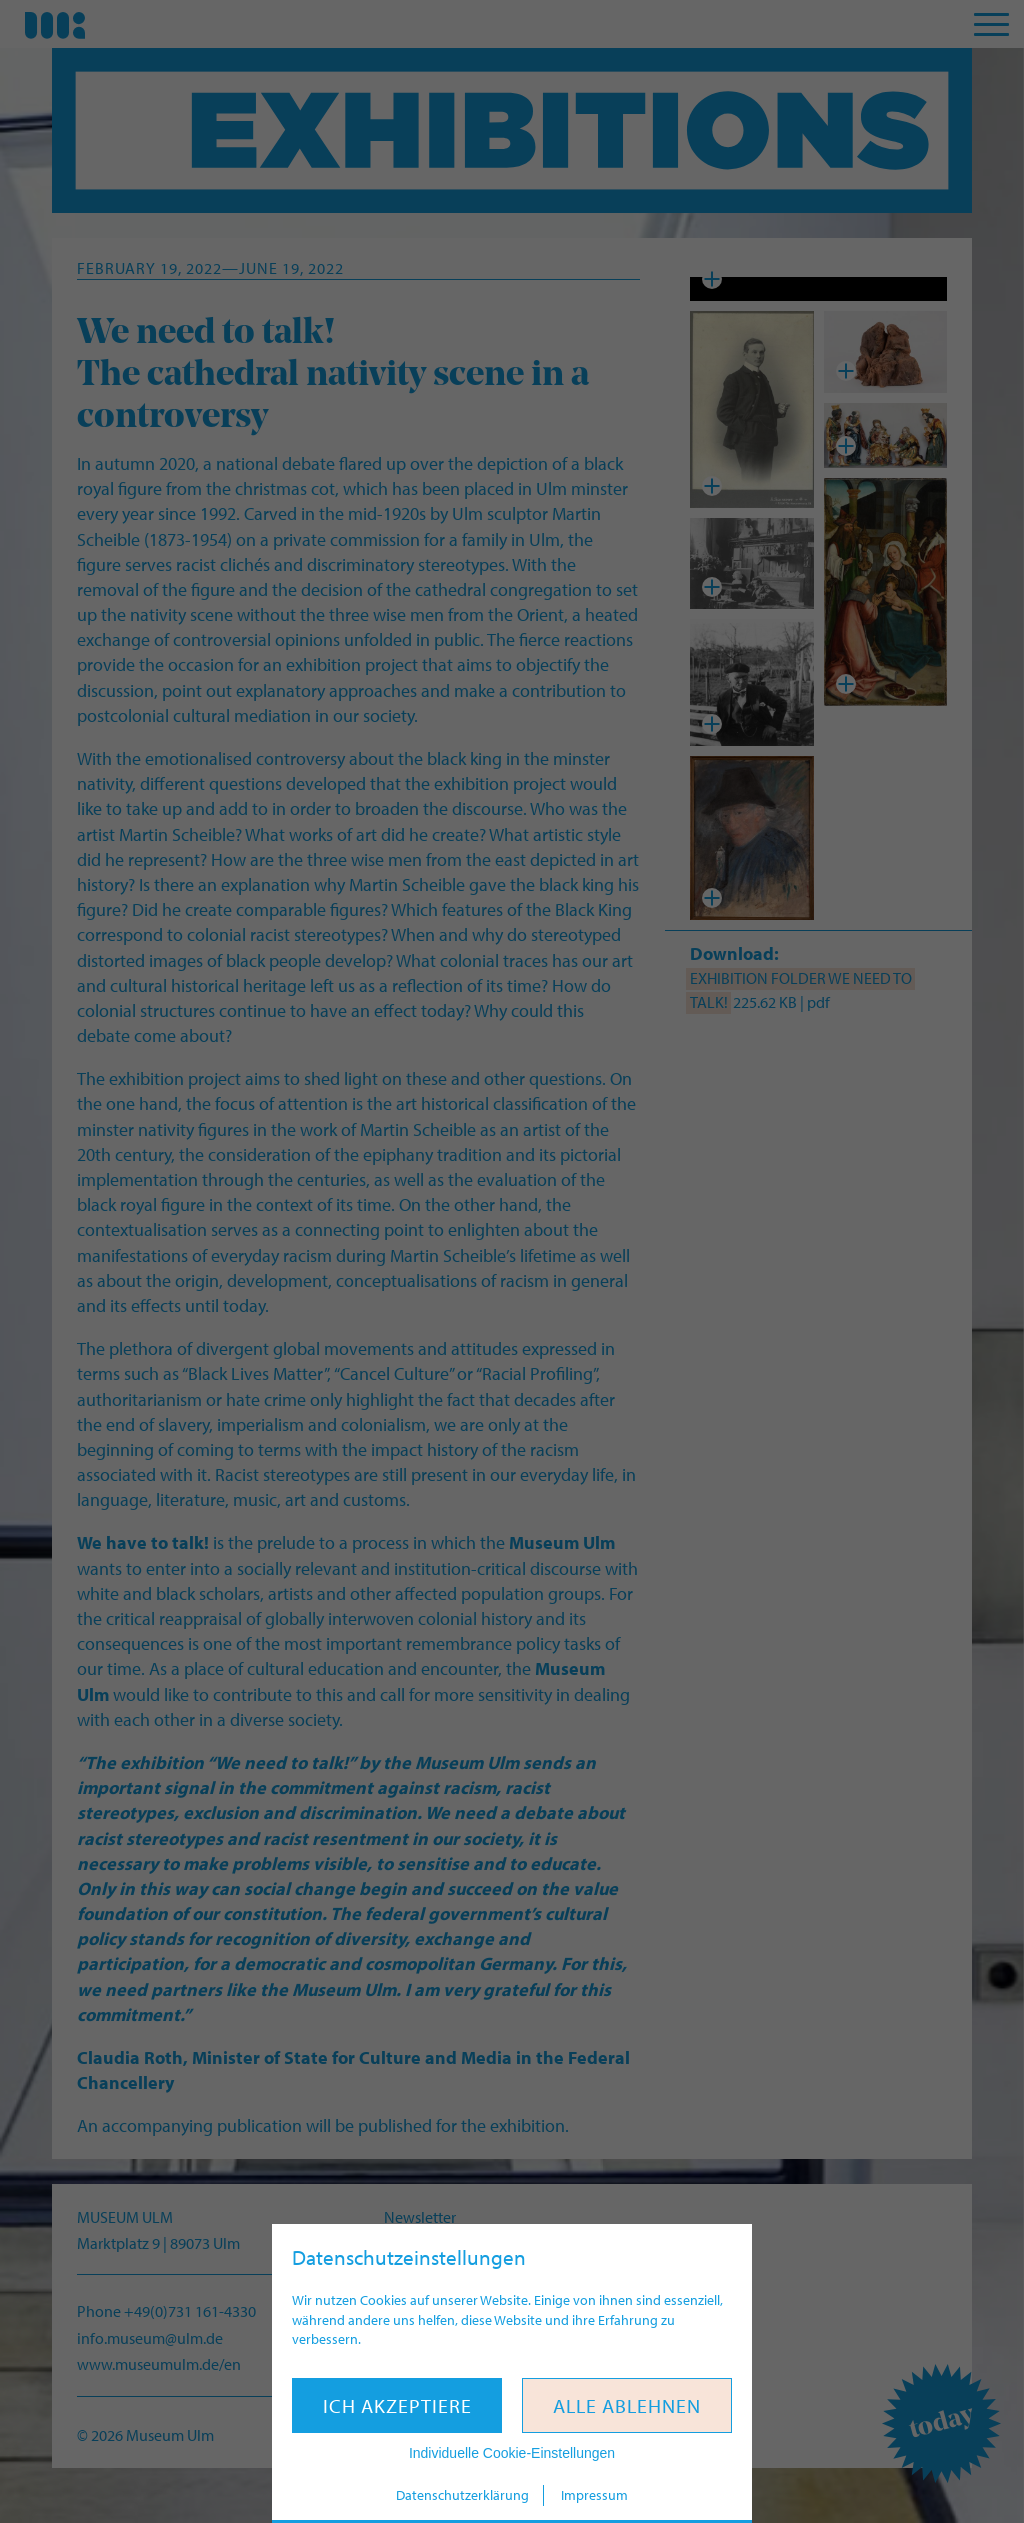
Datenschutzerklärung (462, 2495)
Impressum (594, 2495)
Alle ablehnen (627, 2405)
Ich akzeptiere (397, 2405)
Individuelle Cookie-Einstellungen (512, 2453)
